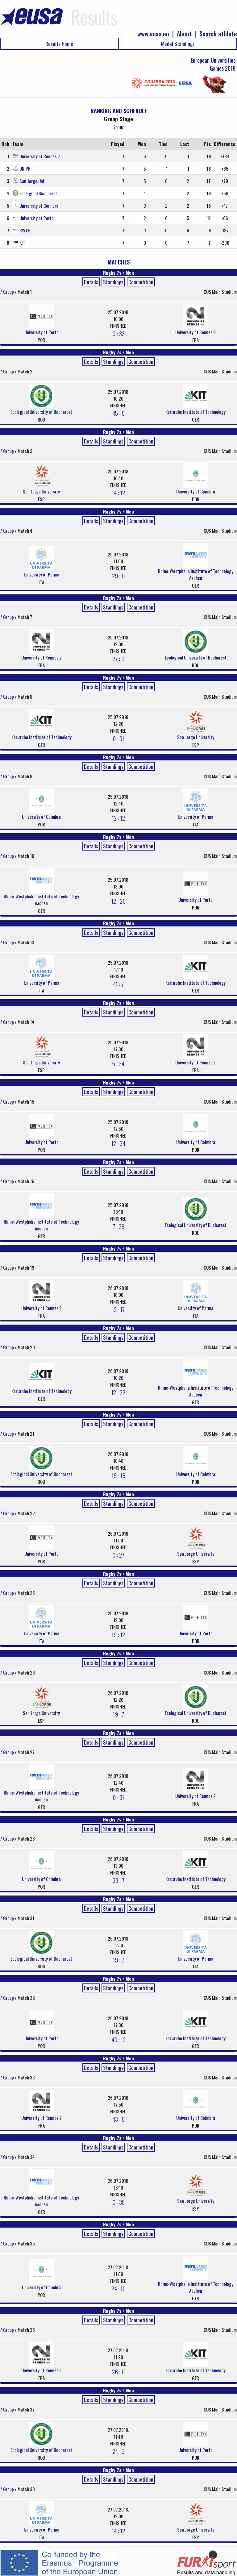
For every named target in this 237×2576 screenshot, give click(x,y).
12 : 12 (118, 818)
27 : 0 (118, 658)
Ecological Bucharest (38, 193)
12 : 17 (118, 1309)
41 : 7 (118, 984)
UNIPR (25, 168)
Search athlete (218, 34)
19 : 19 (118, 1475)
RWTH (25, 230)
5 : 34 (118, 1063)
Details (91, 282)
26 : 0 (118, 2371)
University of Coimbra (38, 205)
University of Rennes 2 (39, 156)
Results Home (59, 44)
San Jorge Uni (31, 180)
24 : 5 (118, 2451)
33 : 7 (118, 1880)
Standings (113, 282)
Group (9, 291)
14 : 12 (118, 492)
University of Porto (36, 217)
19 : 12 (118, 1634)
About (184, 34)
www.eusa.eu (153, 34)
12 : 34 (118, 1143)
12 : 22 (118, 1392)
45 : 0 (118, 413)
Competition (140, 282)
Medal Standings (178, 44)
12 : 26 (118, 901)
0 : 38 (118, 2202)
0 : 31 (118, 738)
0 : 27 (118, 1554)
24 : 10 (118, 2288)
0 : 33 (118, 333)
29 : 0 (118, 575)
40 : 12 (118, 2039)
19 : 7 (118, 1714)
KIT (22, 242)
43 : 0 (118, 2119)
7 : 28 (118, 1226)
